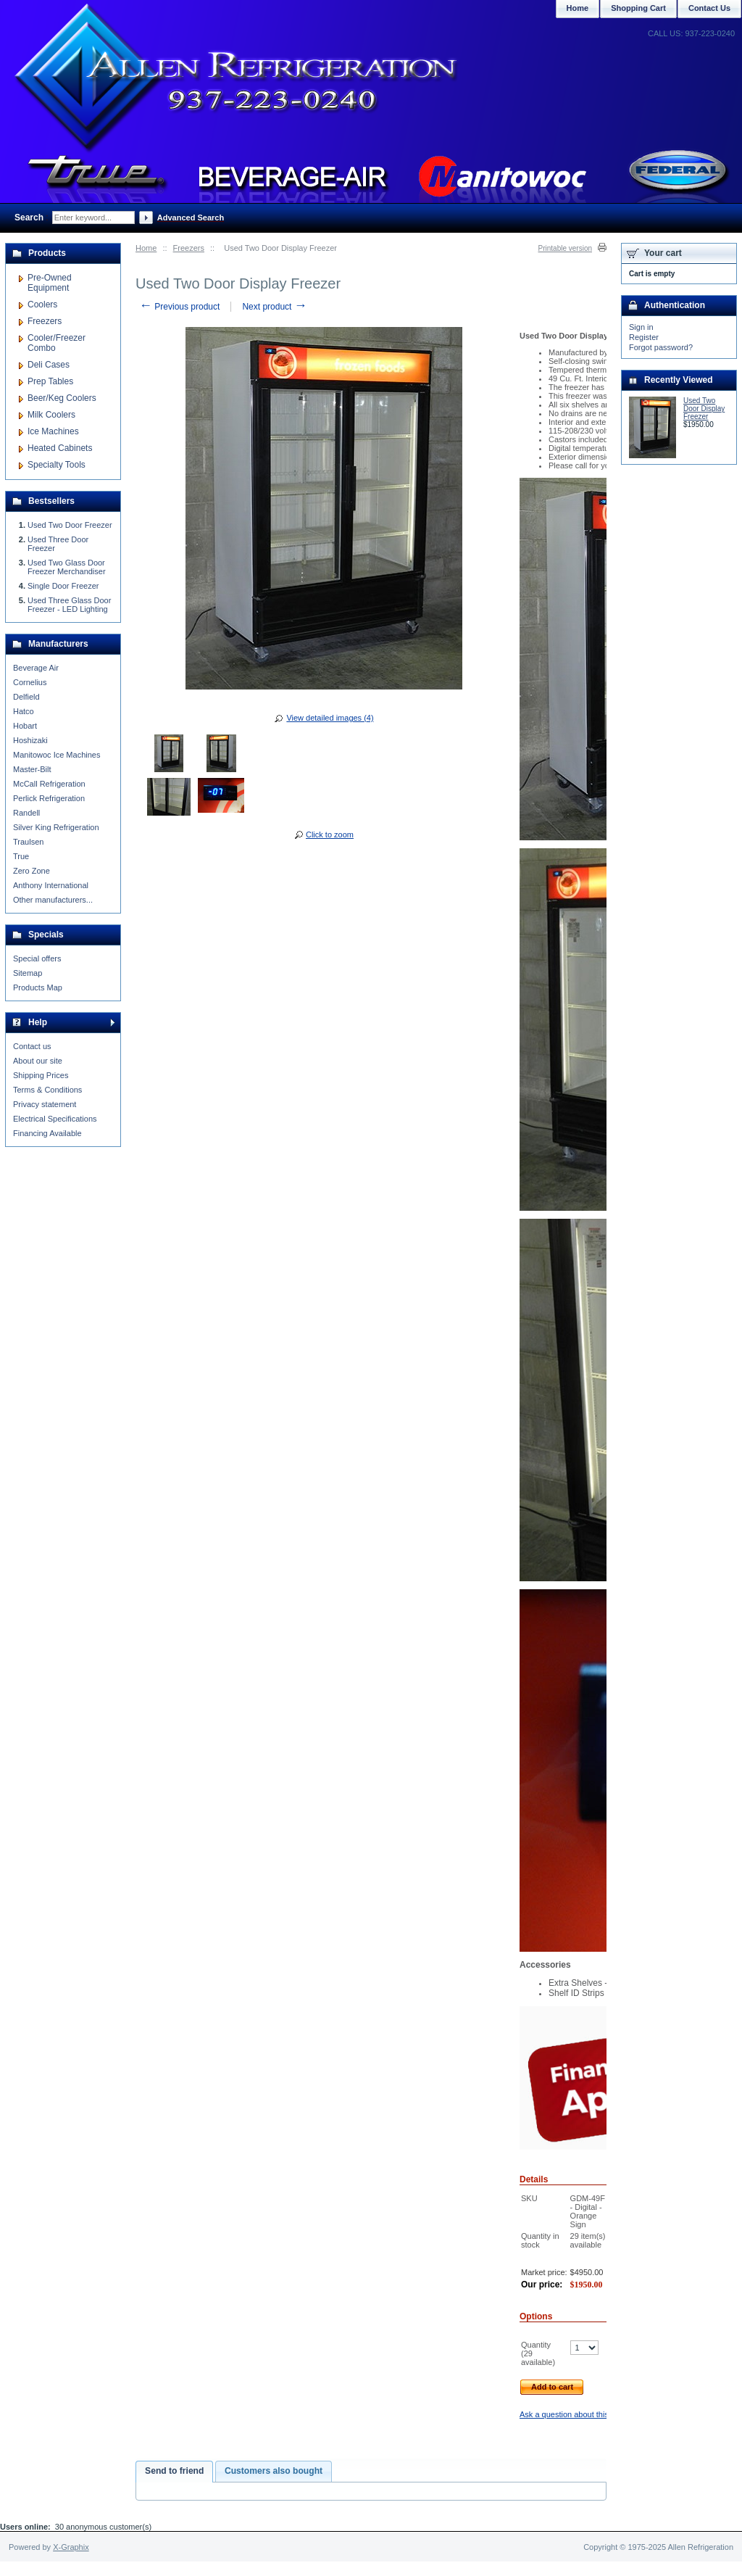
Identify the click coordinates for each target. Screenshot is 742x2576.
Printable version (565, 248)
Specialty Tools (57, 465)
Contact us (32, 1046)
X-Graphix (71, 2547)
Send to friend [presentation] (174, 2471)
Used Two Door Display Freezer (704, 409)
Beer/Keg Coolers (62, 398)
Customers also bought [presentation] (273, 2471)
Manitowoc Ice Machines (56, 754)
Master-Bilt (32, 769)
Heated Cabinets (60, 448)
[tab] (174, 2471)
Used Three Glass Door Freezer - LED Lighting (69, 604)
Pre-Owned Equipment (50, 283)
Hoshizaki (30, 740)
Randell (26, 812)
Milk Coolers (51, 415)
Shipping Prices (40, 1075)
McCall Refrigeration (49, 783)
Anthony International (50, 885)
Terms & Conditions (47, 1089)
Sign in (641, 327)
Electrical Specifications (55, 1118)
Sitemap (27, 973)
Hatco (23, 711)
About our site (37, 1060)
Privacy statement (44, 1104)
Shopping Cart (638, 8)
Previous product (179, 307)
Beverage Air (36, 667)
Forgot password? (661, 347)
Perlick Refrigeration (49, 798)
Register (644, 337)
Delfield (26, 696)
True (21, 856)
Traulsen (28, 841)
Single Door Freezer (63, 585)
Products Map (37, 987)
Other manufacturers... (53, 899)
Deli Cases (49, 365)
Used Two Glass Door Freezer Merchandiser (67, 567)
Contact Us (709, 8)
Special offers (37, 958)
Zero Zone (31, 870)
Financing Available (47, 1133)
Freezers (188, 248)
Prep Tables (50, 381)
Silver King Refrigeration (56, 827)
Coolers (42, 304)
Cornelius (29, 682)
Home (146, 248)
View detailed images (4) (329, 717)
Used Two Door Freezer (70, 525)
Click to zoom (330, 834)
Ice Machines (53, 431)
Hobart (25, 725)
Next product (274, 307)
